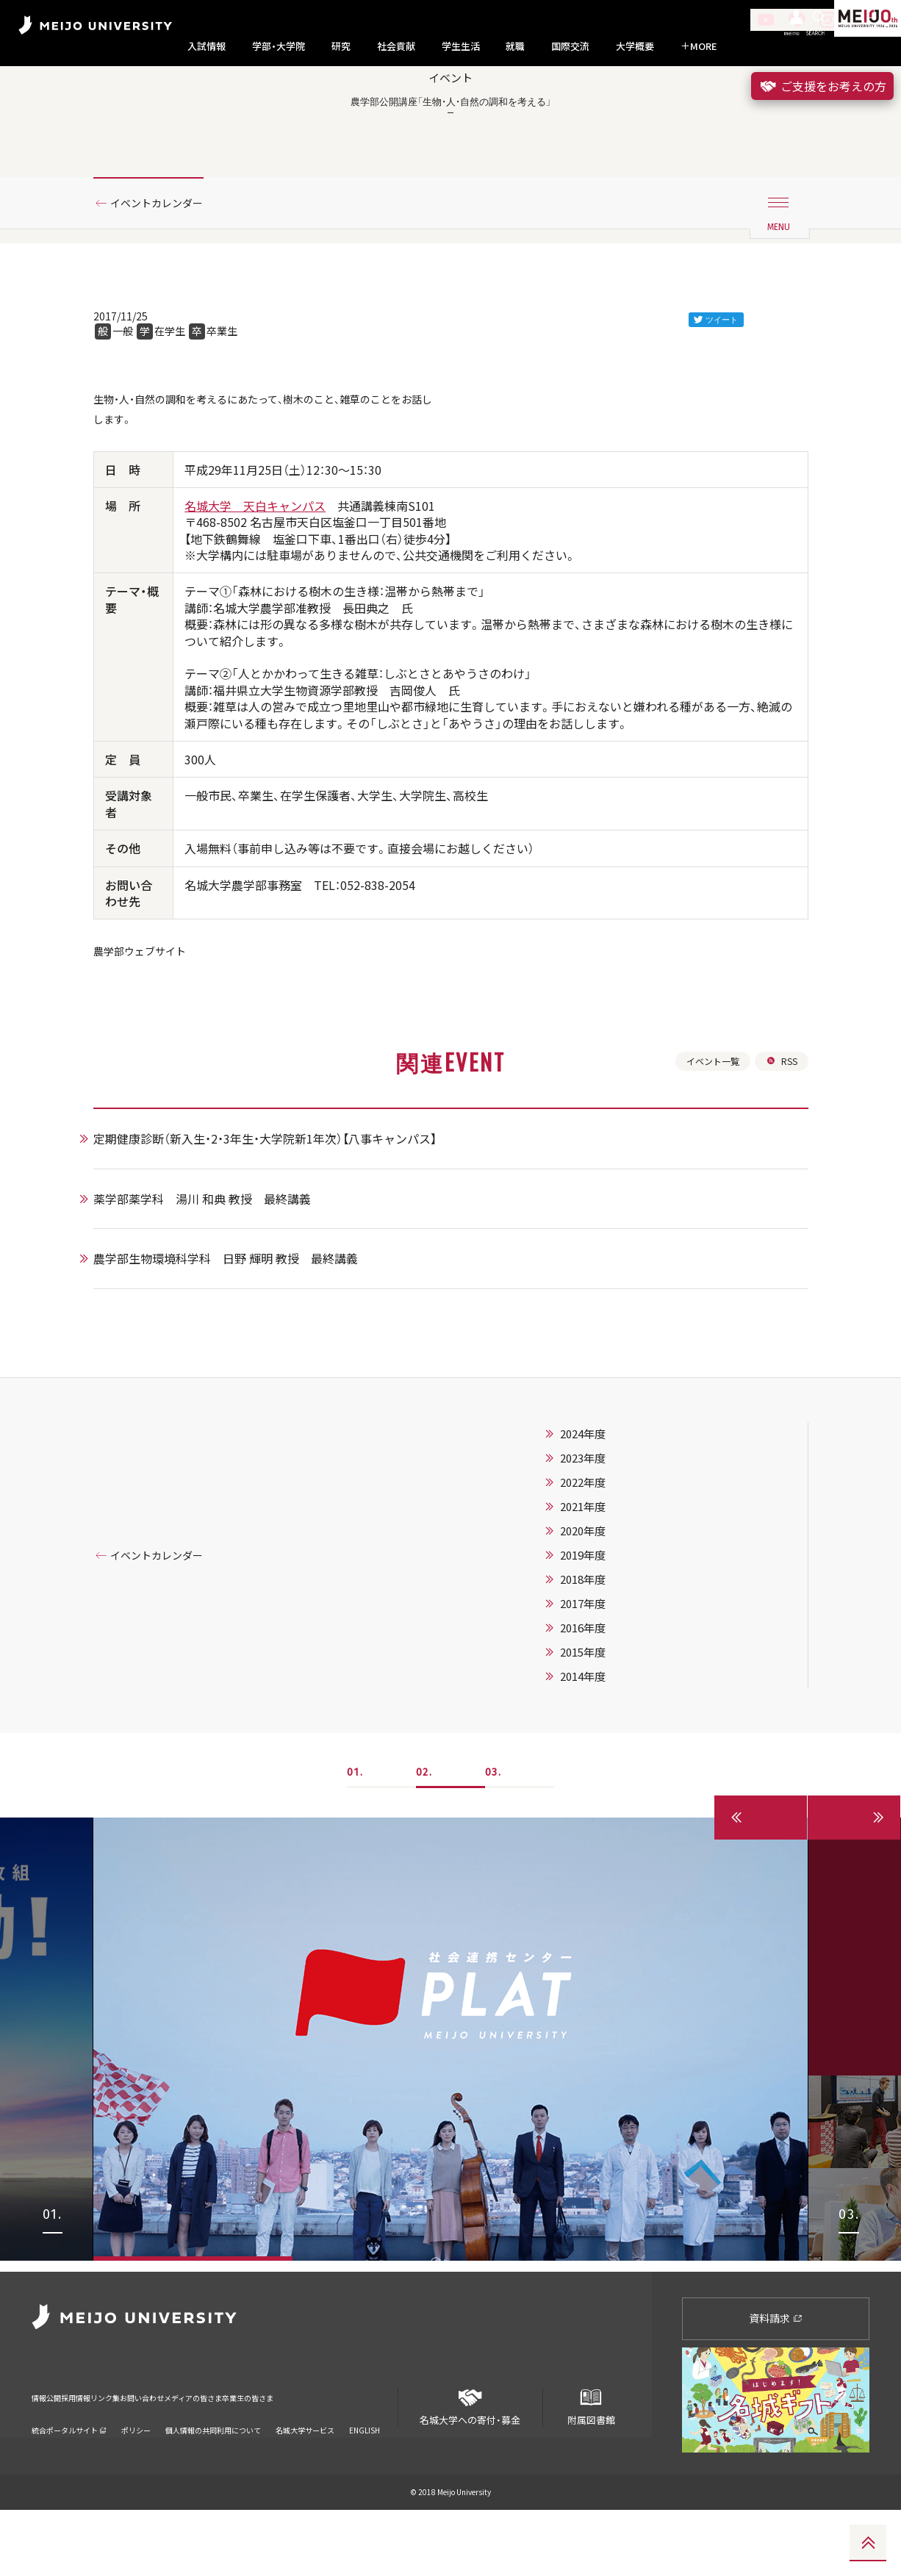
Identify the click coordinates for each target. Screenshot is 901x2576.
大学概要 (635, 46)
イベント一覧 (705, 1135)
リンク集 (151, 2454)
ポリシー (136, 2476)
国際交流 (570, 46)
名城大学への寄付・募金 (470, 2466)
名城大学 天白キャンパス (255, 572)
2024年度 (601, 1511)
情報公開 (51, 2454)
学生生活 (461, 46)
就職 (515, 46)
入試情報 (206, 46)
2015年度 (601, 1729)
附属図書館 (591, 2466)
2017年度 (601, 1681)
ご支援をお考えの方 (822, 86)
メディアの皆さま (288, 2454)
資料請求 (776, 2384)
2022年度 (601, 1559)
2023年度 (601, 1535)
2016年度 (601, 1705)
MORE (699, 46)
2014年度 (601, 1754)
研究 (341, 46)
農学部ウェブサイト (146, 1019)
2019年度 (601, 1632)
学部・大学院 (278, 46)
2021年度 (601, 1584)
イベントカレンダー (166, 259)
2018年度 (601, 1656)
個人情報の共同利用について (213, 2476)
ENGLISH (364, 2476)
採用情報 (101, 2454)
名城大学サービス (305, 2476)
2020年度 (601, 1608)
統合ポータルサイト (69, 2476)
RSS (780, 1135)
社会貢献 (396, 46)
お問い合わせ (210, 2454)
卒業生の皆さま (371, 2454)
